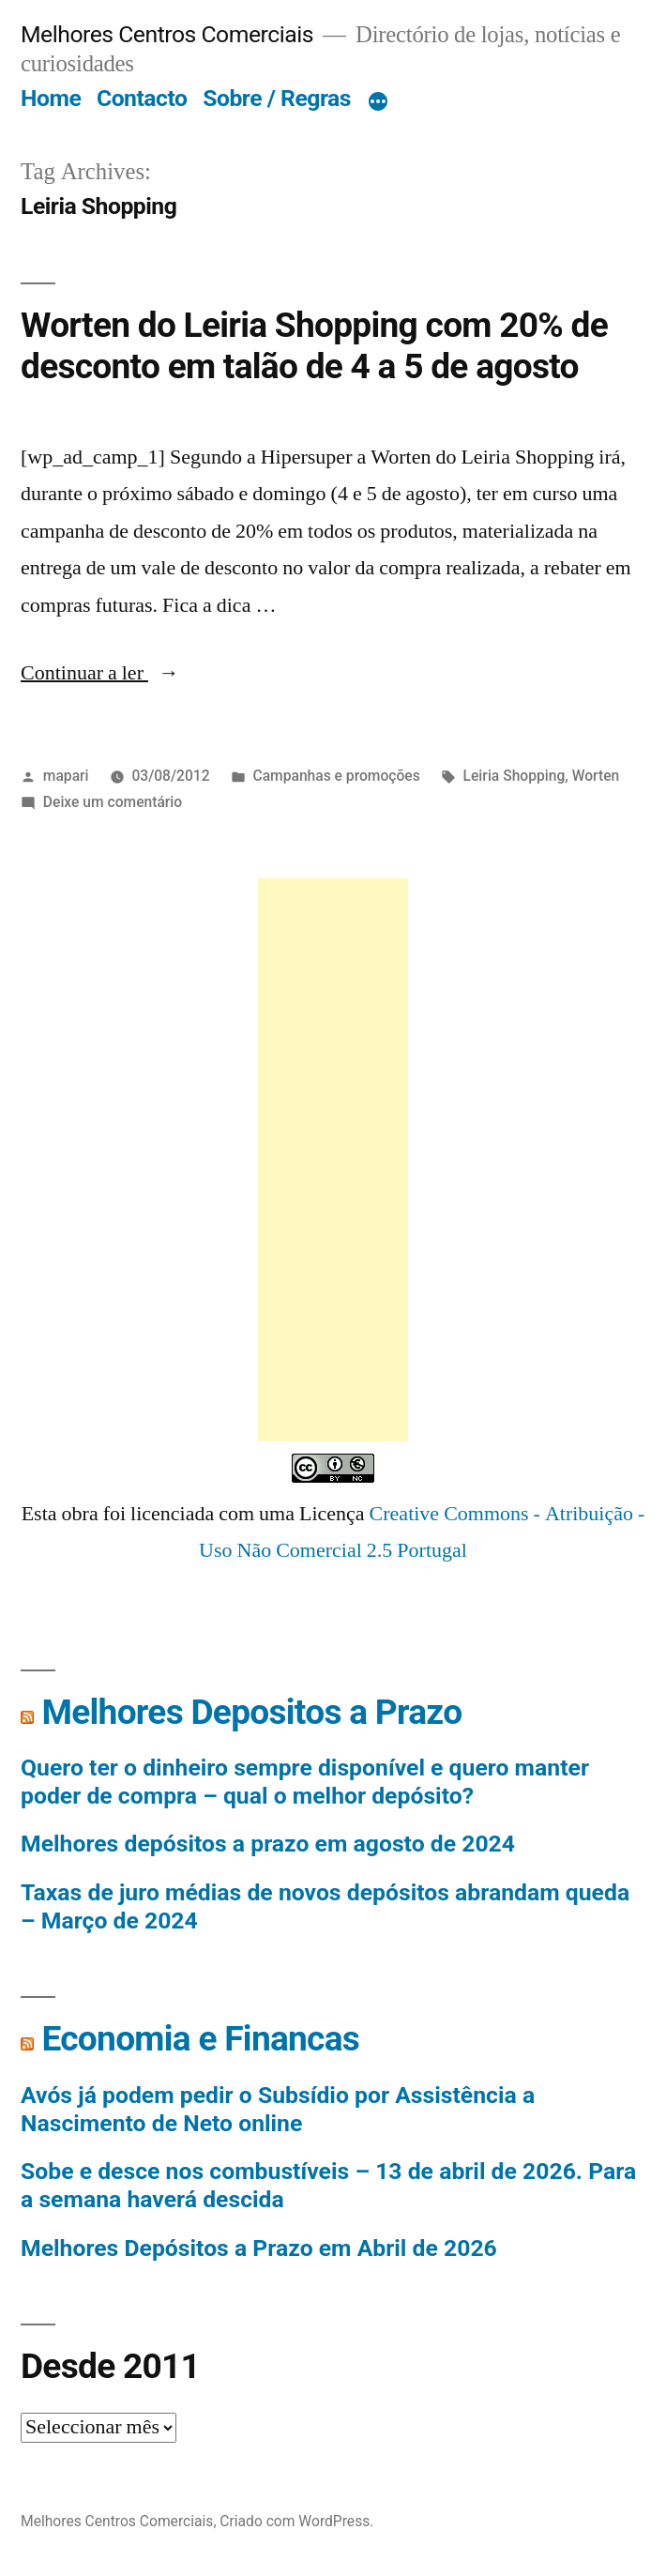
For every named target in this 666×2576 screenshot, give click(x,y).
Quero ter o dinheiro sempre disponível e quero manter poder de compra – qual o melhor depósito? (305, 1781)
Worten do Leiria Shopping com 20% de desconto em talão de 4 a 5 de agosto (314, 346)
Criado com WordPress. (296, 2521)
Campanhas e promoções (335, 776)
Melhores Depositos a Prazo (251, 1712)
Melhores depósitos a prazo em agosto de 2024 (268, 1843)
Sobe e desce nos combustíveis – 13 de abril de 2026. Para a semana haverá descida (328, 2185)
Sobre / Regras (277, 98)
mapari (66, 776)
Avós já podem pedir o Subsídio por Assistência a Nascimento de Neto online (278, 2109)
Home (51, 98)
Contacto (142, 98)
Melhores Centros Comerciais (167, 34)
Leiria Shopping (514, 776)
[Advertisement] (333, 1159)
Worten (596, 776)
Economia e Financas (200, 2039)
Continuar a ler (100, 673)
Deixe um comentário (112, 802)
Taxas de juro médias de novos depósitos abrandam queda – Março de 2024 (325, 1906)
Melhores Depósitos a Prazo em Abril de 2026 (259, 2248)
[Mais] (378, 102)
